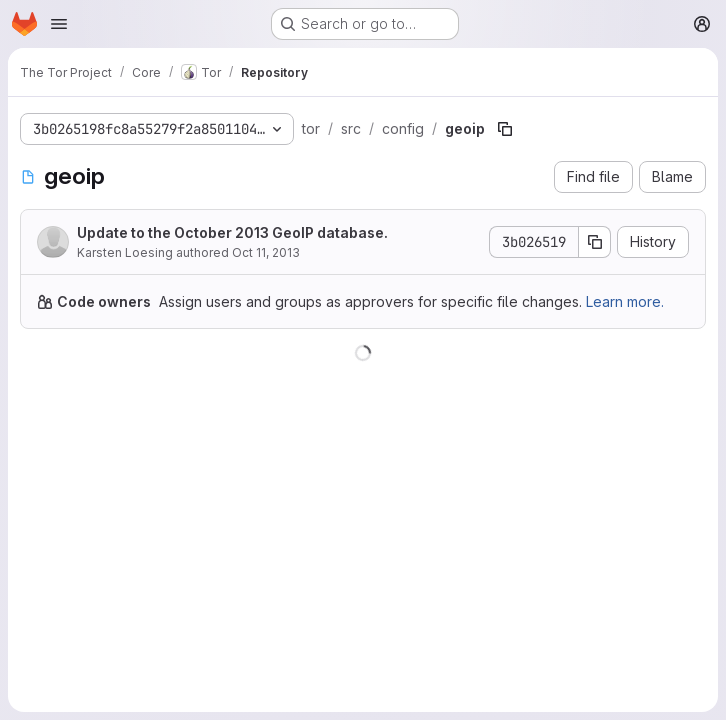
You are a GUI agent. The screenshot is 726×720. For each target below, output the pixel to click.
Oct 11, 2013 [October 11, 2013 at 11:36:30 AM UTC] (266, 252)
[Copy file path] (505, 129)
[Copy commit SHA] (595, 242)
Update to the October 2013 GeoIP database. (232, 232)
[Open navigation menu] (59, 24)
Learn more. (625, 301)
